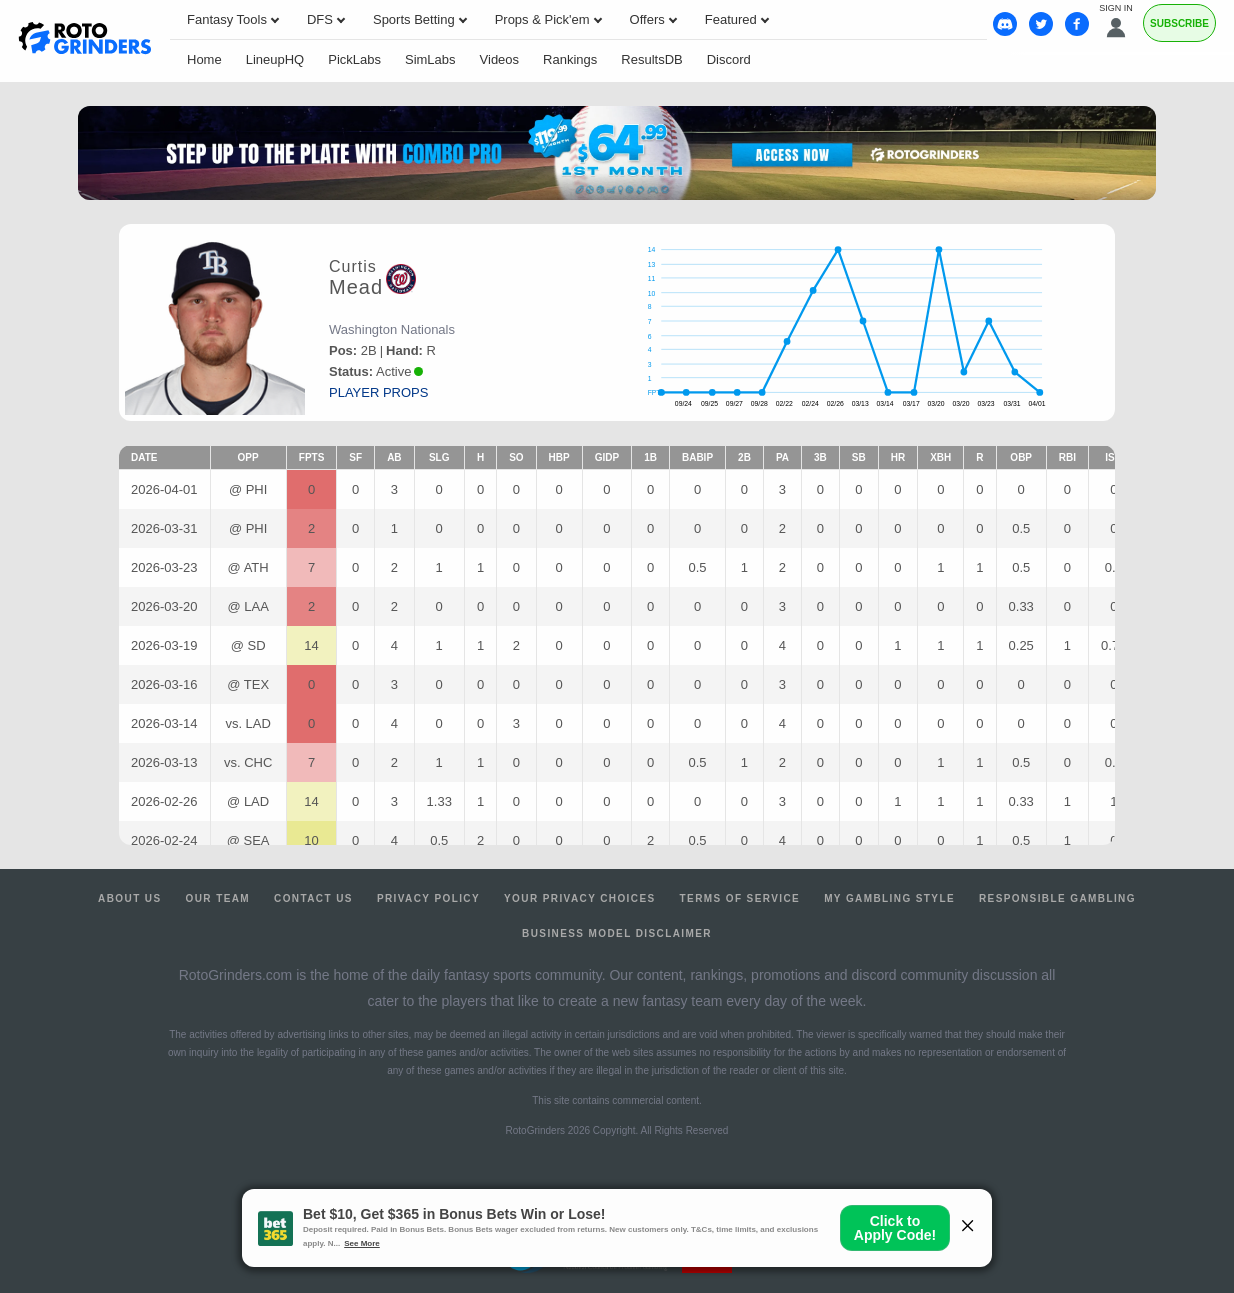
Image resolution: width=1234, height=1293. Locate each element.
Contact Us (313, 898)
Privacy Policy (428, 898)
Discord (729, 59)
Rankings (570, 59)
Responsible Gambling (1057, 898)
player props (378, 392)
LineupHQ (275, 59)
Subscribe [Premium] (1179, 23)
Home (204, 59)
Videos (500, 59)
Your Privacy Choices (580, 898)
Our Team (218, 898)
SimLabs (430, 59)
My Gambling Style (889, 898)
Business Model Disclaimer (617, 933)
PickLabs (354, 59)
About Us (129, 898)
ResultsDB (651, 59)
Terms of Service (740, 898)
